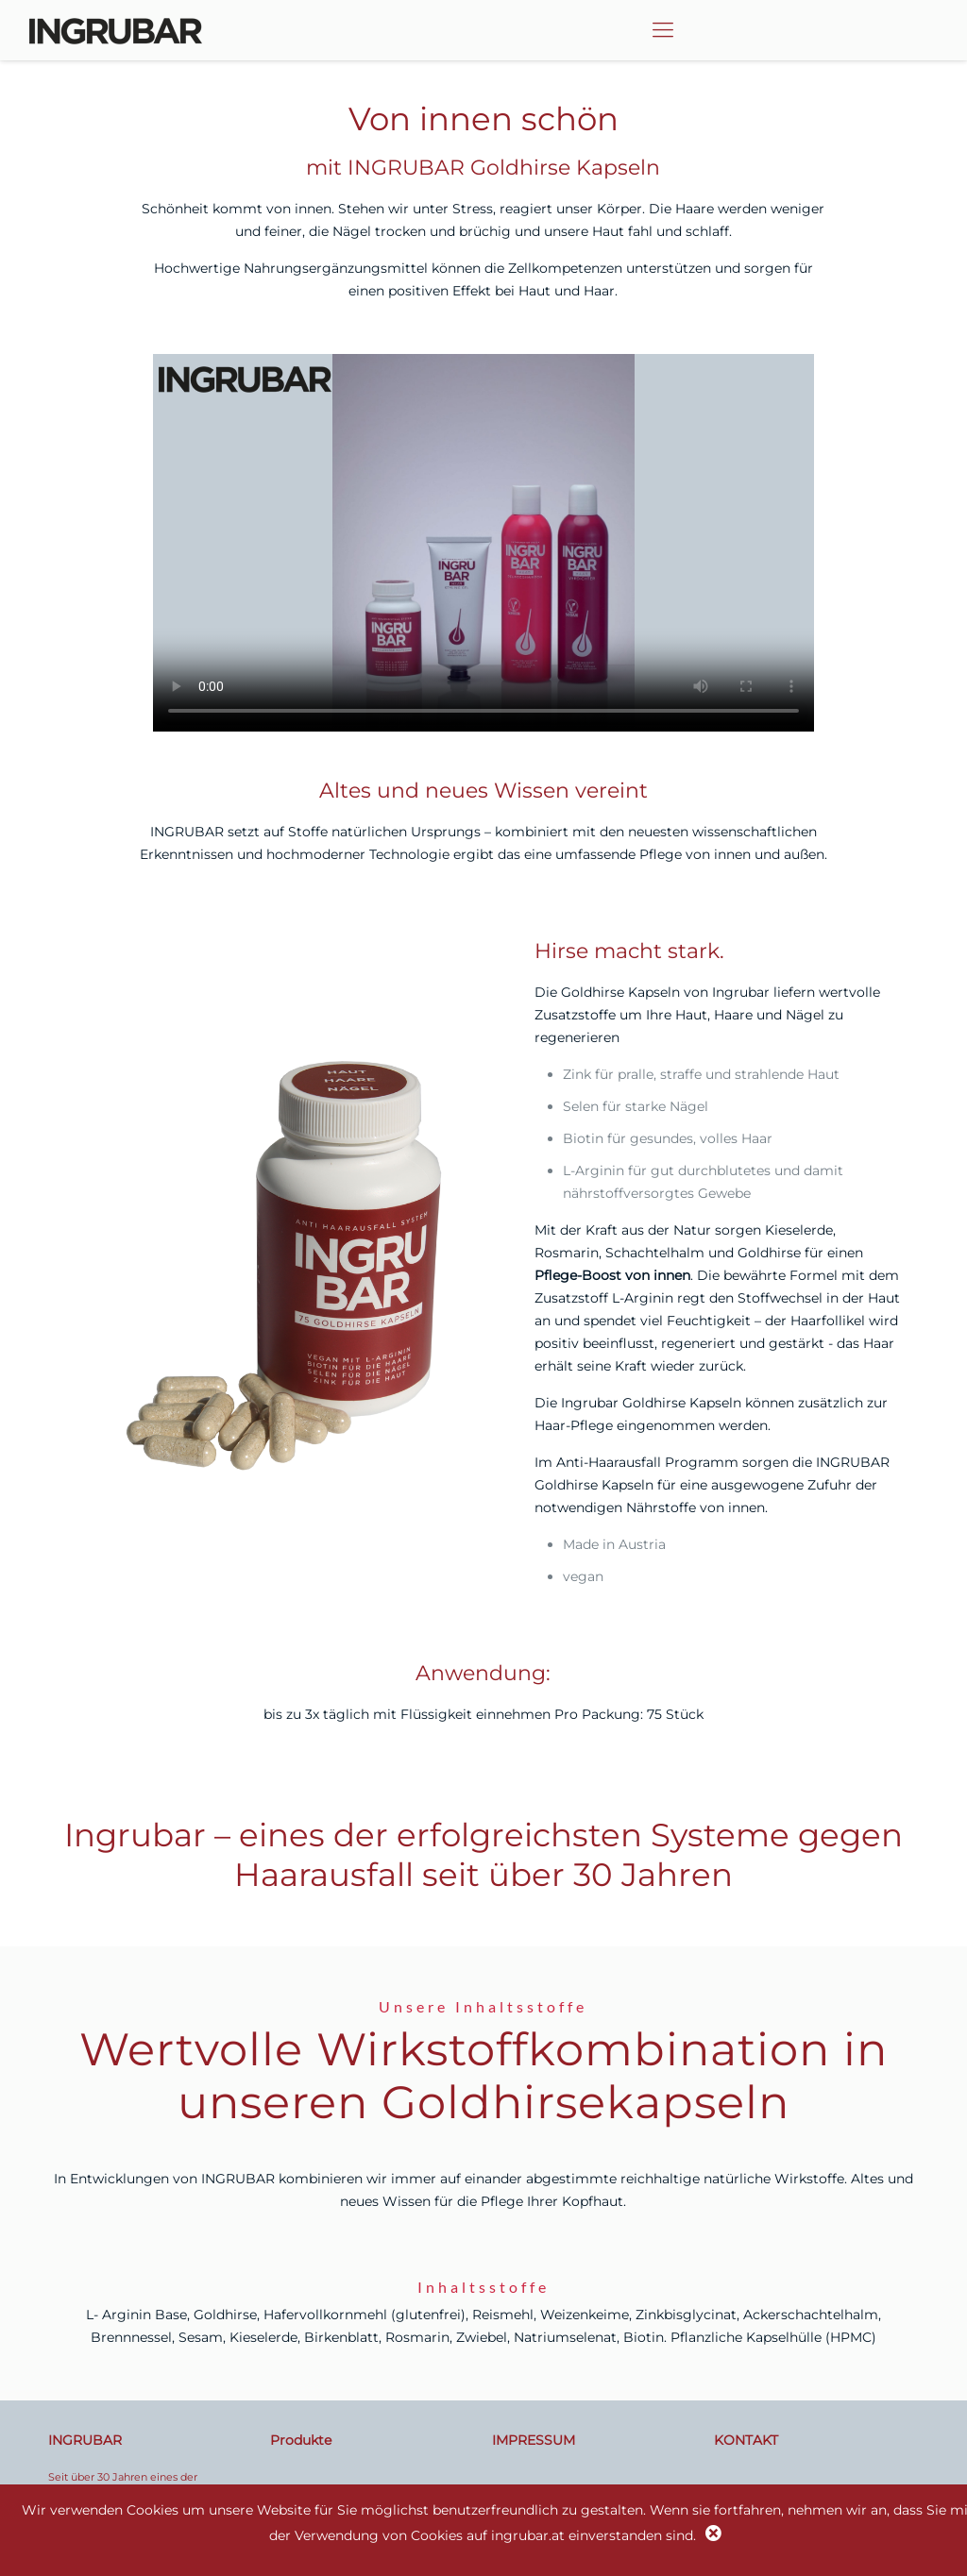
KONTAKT (746, 2440)
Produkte (300, 2440)
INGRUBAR (85, 2440)
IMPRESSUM (533, 2440)
